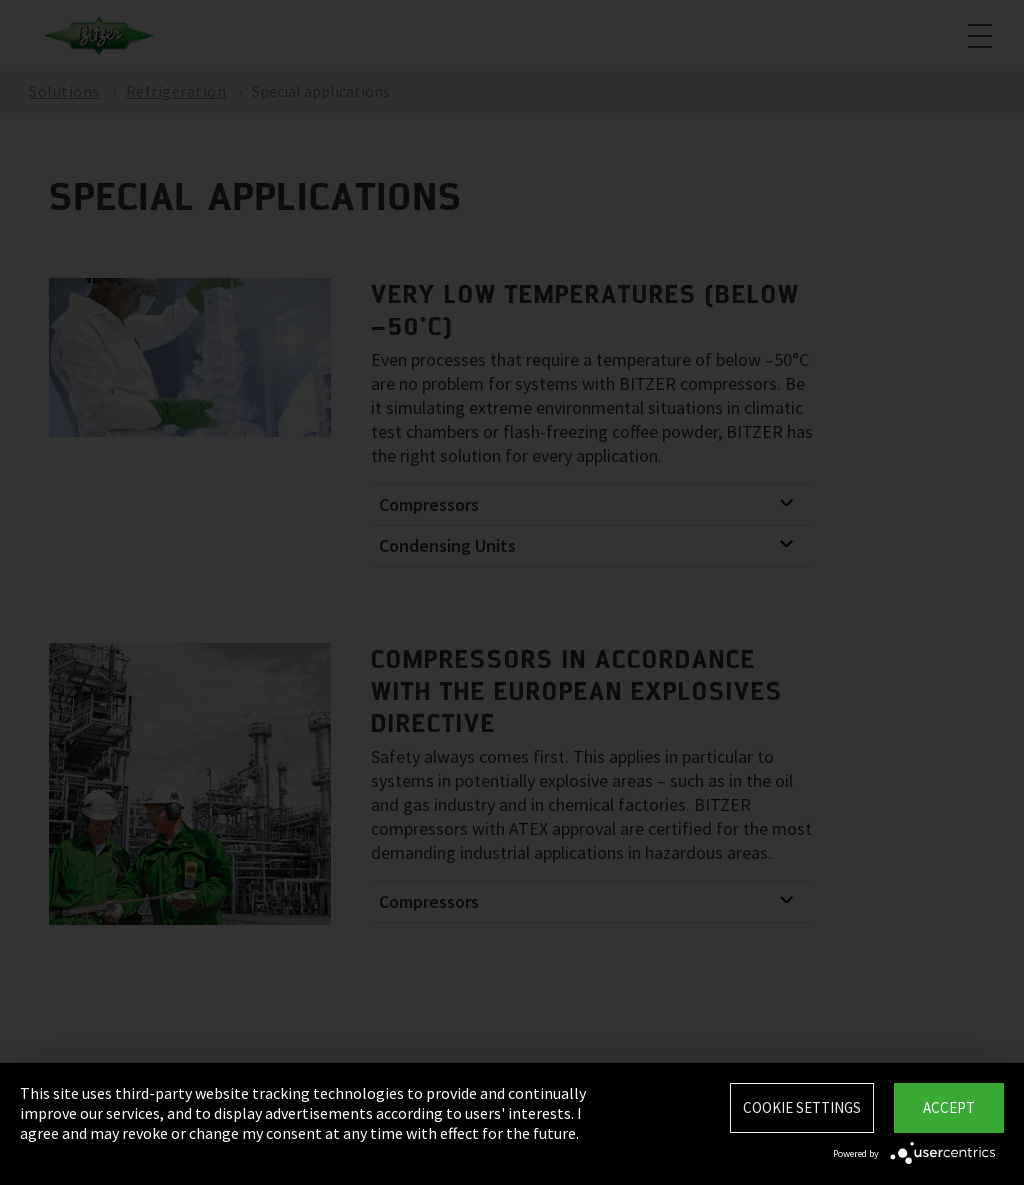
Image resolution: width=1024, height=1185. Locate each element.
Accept (949, 1107)
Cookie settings (802, 1107)
